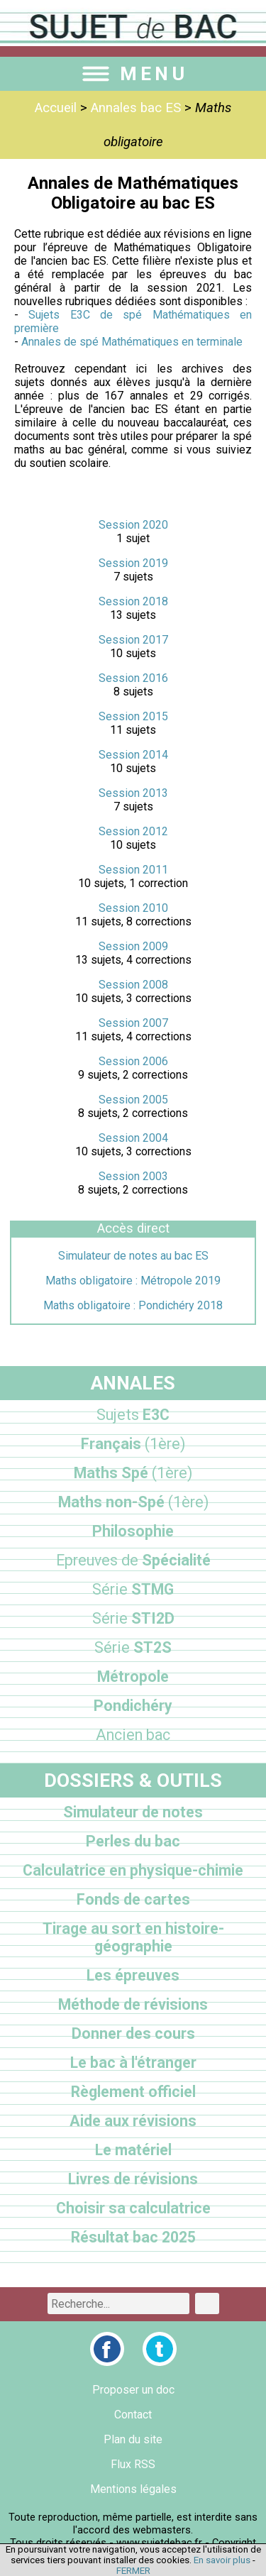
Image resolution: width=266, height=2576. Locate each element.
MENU (133, 74)
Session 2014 (133, 754)
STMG (133, 1589)
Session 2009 (133, 946)
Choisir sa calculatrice (133, 2208)
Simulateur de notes (133, 1812)
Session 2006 (133, 1061)
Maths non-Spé (133, 1502)
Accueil (56, 108)
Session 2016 (133, 678)
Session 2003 (133, 1176)
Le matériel (133, 2150)
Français (133, 1444)
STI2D (133, 1618)
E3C (133, 1415)
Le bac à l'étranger (133, 2062)
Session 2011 (133, 869)
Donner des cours (133, 2033)
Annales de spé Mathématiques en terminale (132, 341)
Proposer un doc (133, 2389)
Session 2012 (133, 831)
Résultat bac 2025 (133, 2237)
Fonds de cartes (133, 1899)
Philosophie (133, 1531)
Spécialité (133, 1560)
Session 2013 (133, 793)
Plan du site (133, 2439)
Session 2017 (133, 639)
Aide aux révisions (133, 2121)
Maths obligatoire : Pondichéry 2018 (133, 1305)
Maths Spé (133, 1473)
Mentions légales (133, 2489)
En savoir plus (222, 2560)
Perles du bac (133, 1841)
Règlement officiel (133, 2092)
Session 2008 (133, 984)
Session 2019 (133, 563)
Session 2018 (133, 601)
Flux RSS (133, 2464)
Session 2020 (133, 525)
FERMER (133, 2570)
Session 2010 (133, 908)
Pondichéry (133, 1705)
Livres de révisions (133, 2179)
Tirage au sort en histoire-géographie (133, 1937)
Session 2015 (133, 716)
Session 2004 (133, 1138)
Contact (133, 2414)
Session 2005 (133, 1099)
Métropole (133, 1676)
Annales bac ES (136, 108)
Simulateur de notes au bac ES (133, 1255)
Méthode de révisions (133, 2004)
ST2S (133, 1647)
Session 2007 (133, 1023)
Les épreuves (133, 1975)
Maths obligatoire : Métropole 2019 (133, 1280)
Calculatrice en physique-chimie (133, 1870)
